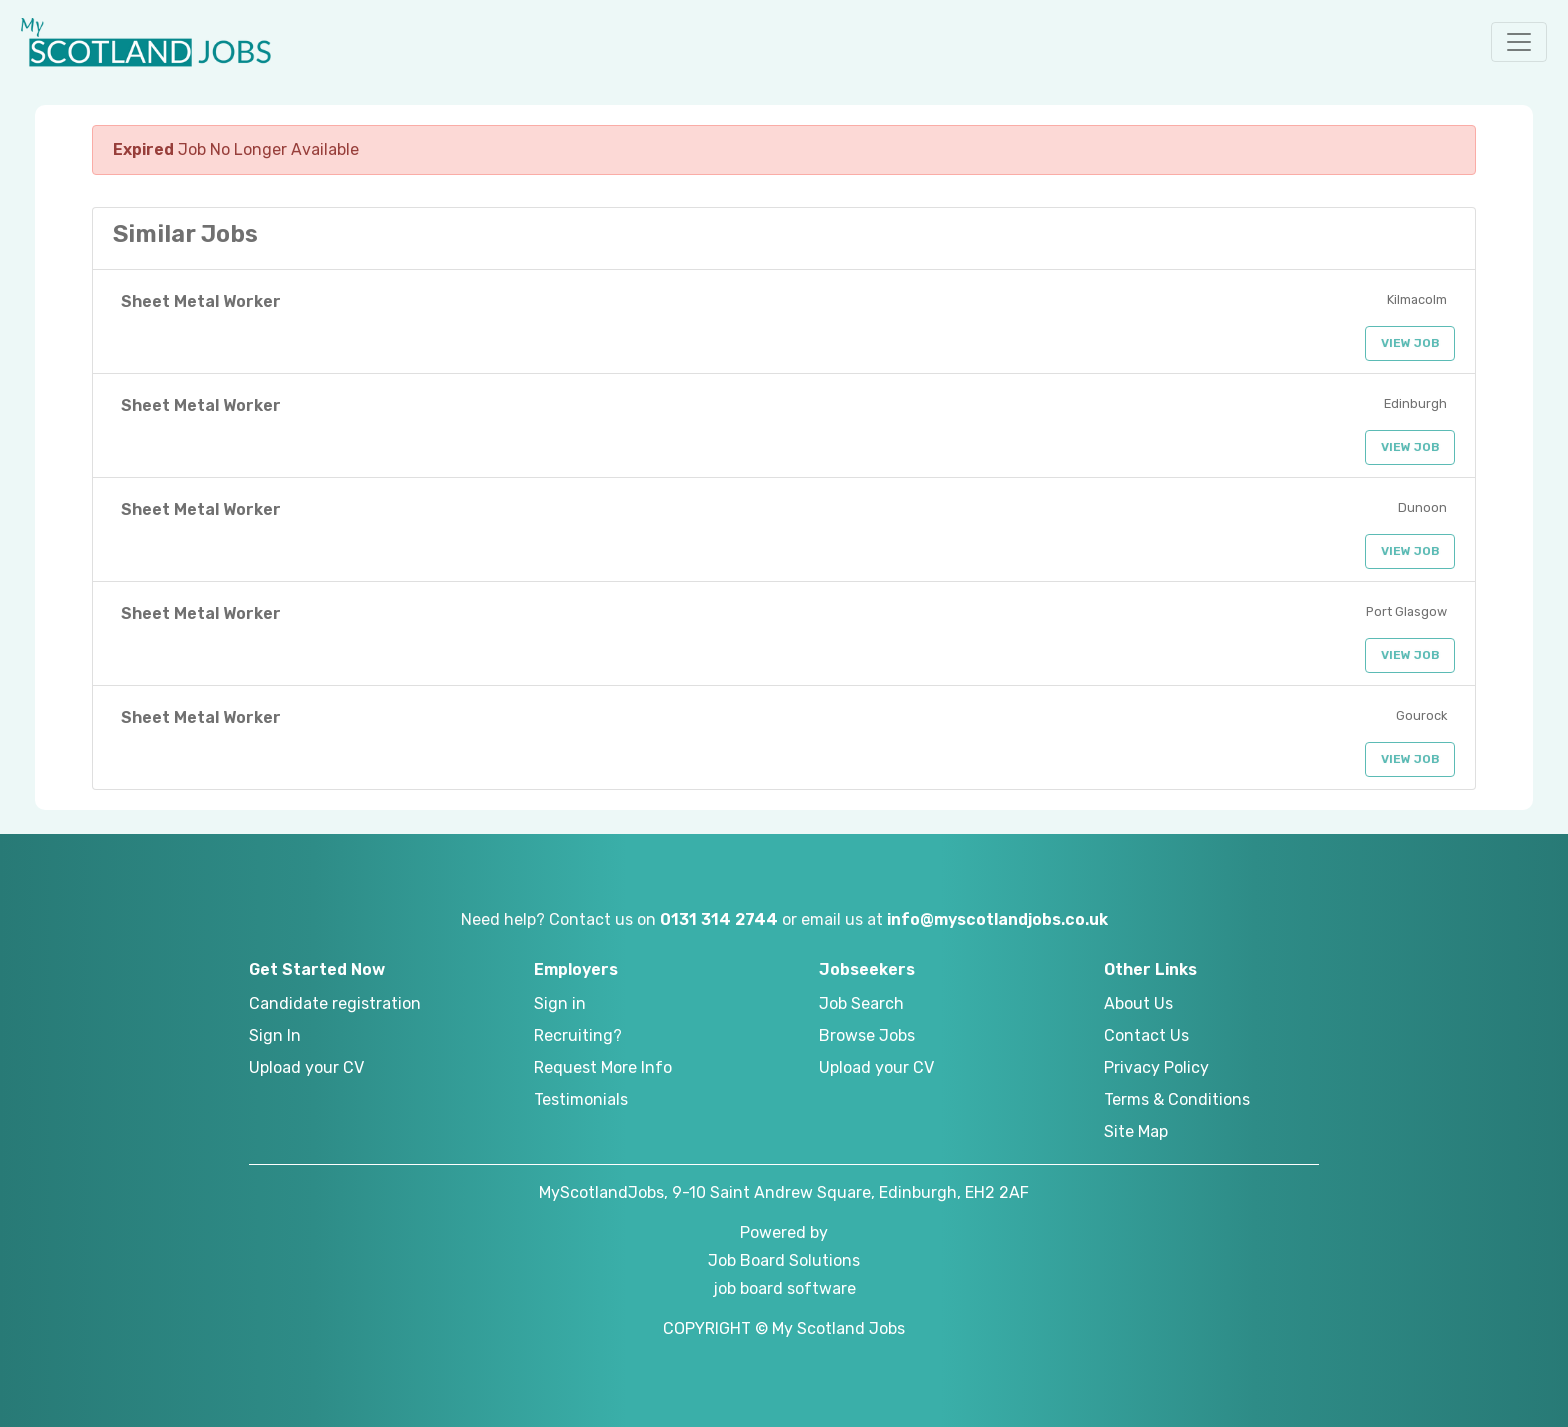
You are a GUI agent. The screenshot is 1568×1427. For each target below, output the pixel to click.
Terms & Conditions (1177, 1099)
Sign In (275, 1035)
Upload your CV (306, 1067)
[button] (1519, 42)
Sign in (560, 1003)
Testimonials (581, 1099)
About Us (1138, 1003)
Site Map (1136, 1131)
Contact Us (1146, 1035)
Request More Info (603, 1067)
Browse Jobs (867, 1035)
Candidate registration (335, 1003)
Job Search (861, 1003)
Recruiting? (578, 1035)
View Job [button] (1410, 343)
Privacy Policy (1156, 1067)
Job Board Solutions (784, 1260)
